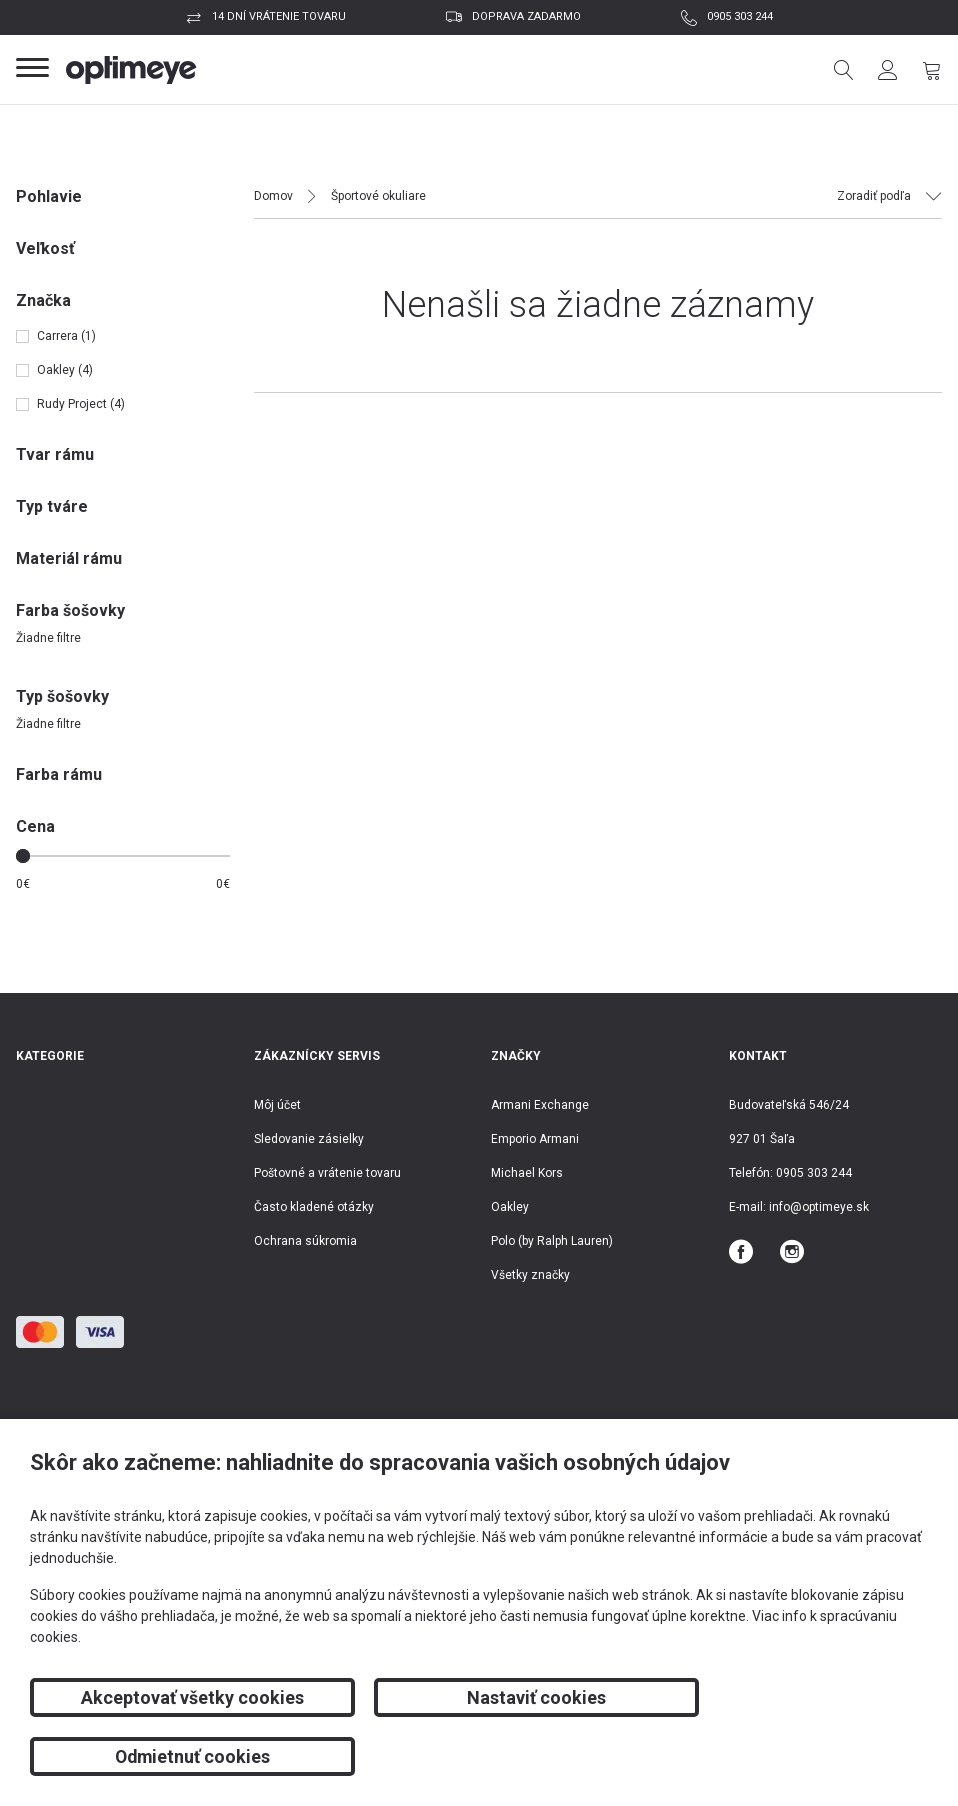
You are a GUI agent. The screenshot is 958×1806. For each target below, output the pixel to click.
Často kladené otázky (314, 1207)
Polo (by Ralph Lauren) (552, 1241)
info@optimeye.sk (819, 1207)
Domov (273, 196)
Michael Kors (527, 1173)
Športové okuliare (378, 196)
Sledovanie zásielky (309, 1139)
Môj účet (277, 1105)
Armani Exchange (540, 1105)
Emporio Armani (535, 1139)
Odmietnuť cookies (785, 1756)
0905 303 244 (740, 16)
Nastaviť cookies (478, 1756)
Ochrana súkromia (305, 1241)
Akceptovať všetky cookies (172, 1756)
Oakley (510, 1207)
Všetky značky (530, 1275)
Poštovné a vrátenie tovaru (327, 1173)
